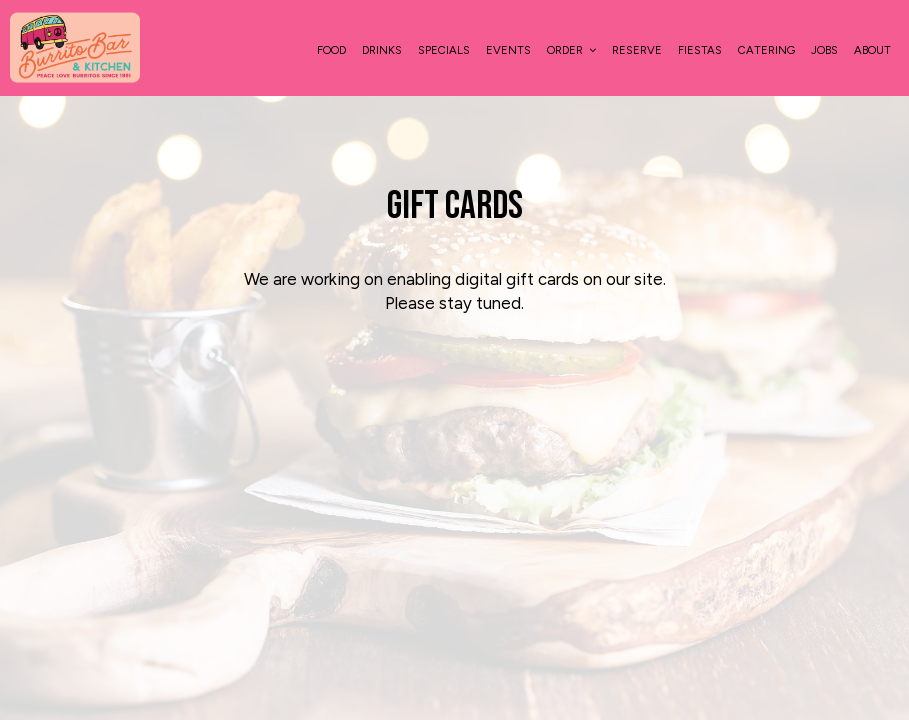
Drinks (382, 50)
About (872, 50)
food (331, 50)
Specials (444, 50)
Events (508, 50)
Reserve (637, 50)
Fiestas (700, 50)
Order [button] (571, 50)
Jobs (824, 50)
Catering (766, 50)
